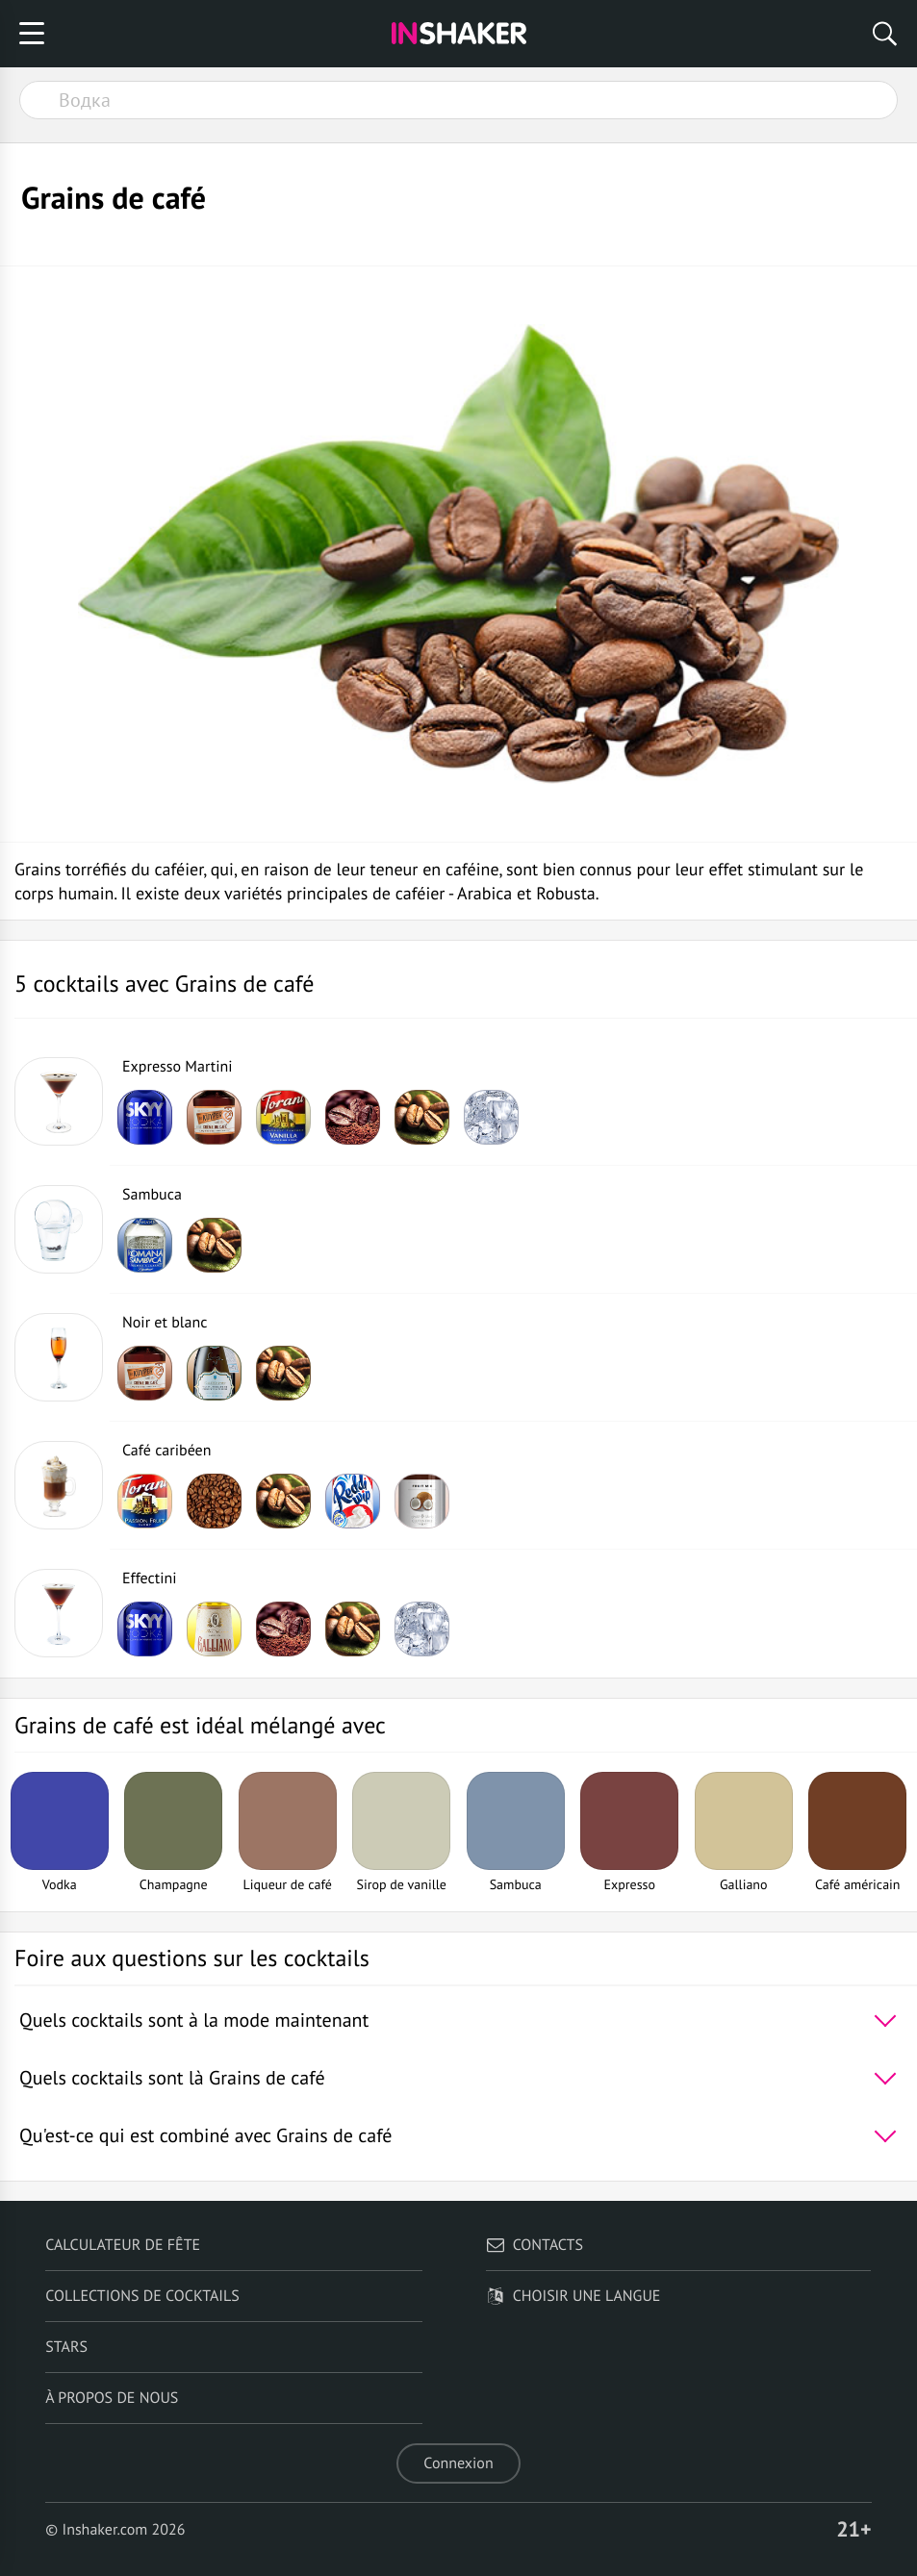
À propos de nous (111, 2398)
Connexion (458, 2463)
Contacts (534, 2245)
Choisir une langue (573, 2296)
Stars (66, 2347)
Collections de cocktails (142, 2296)
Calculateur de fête (122, 2245)
